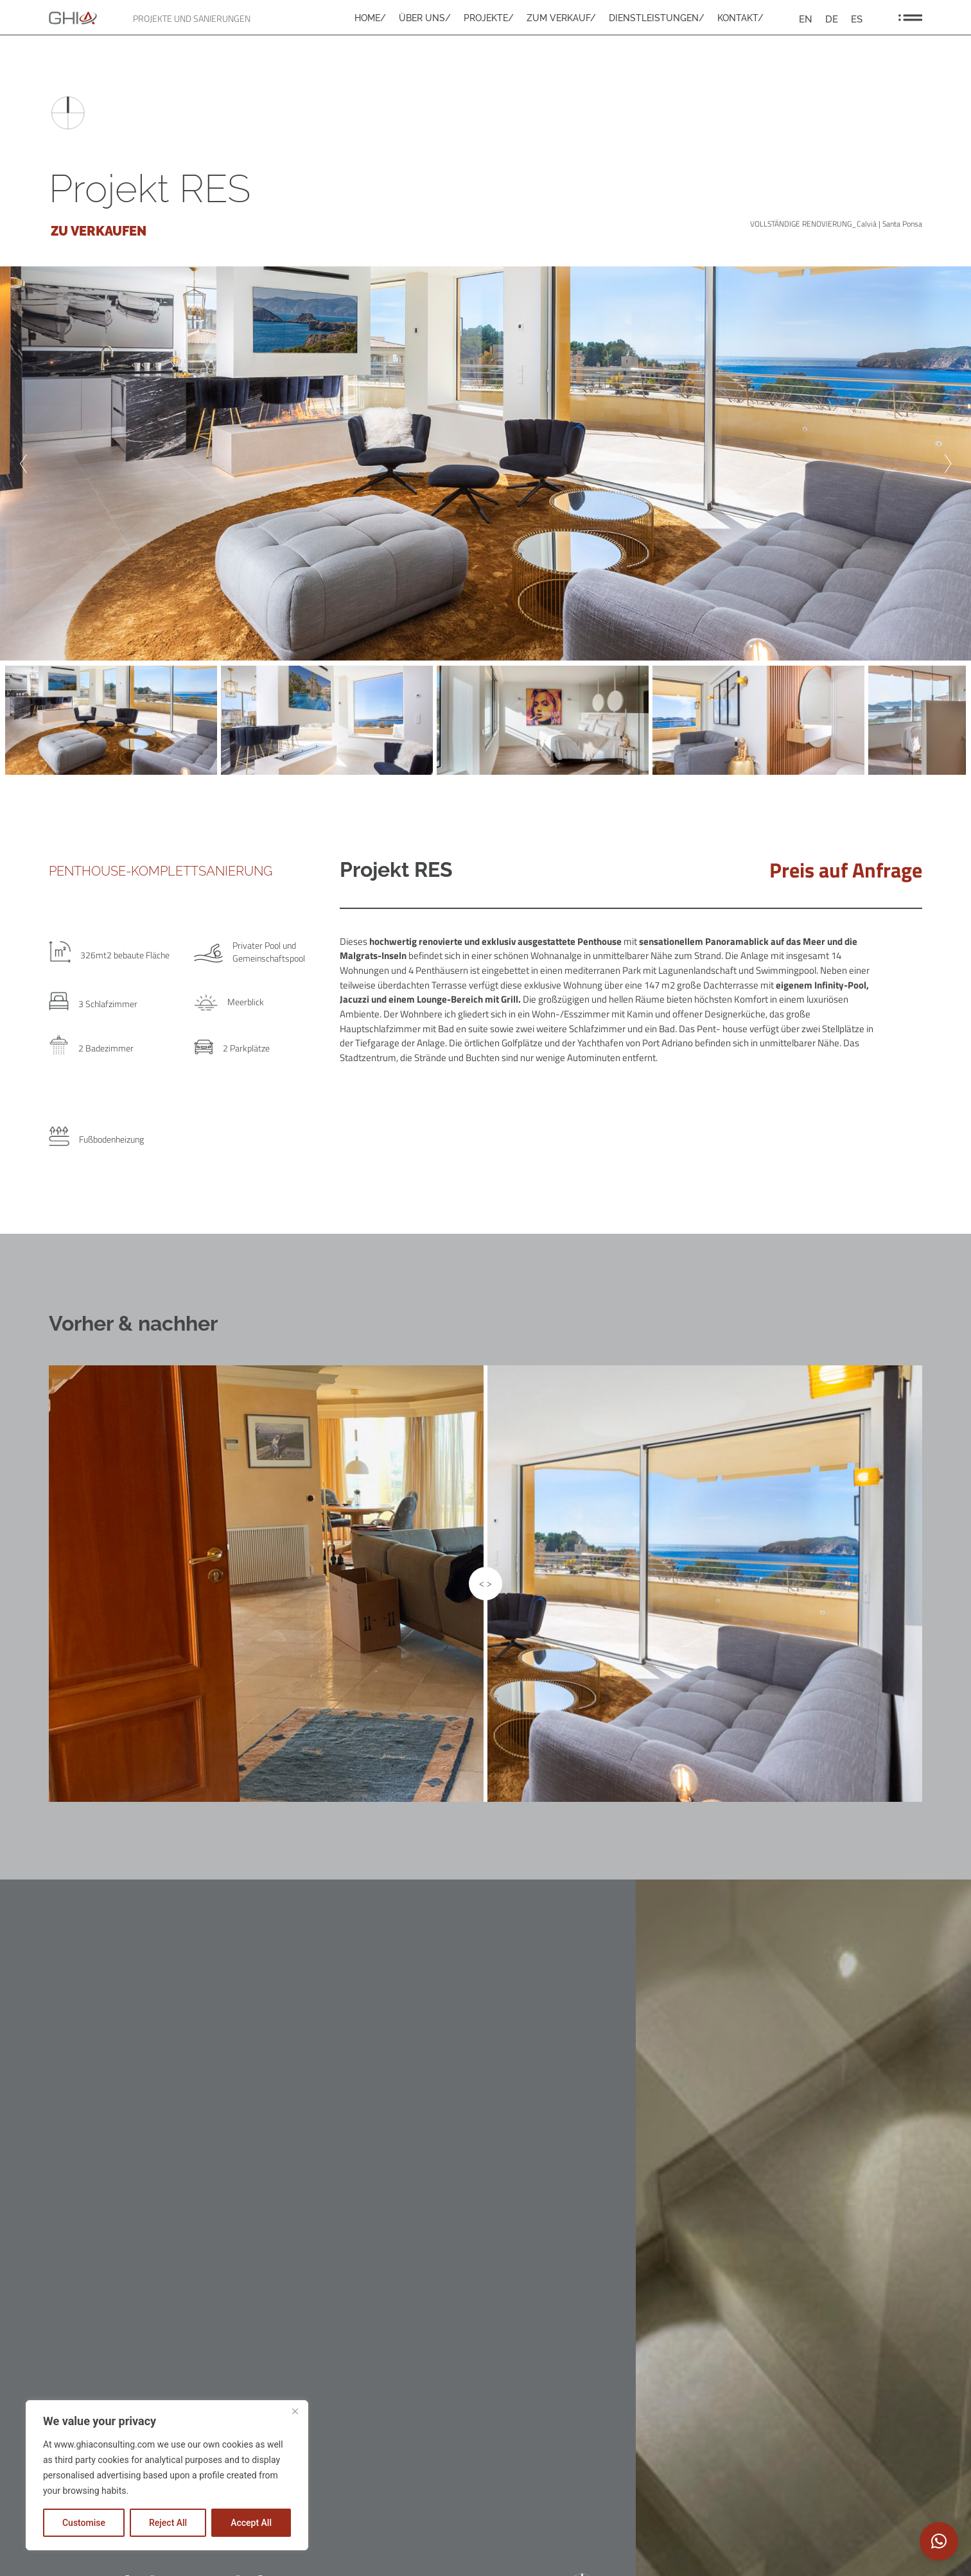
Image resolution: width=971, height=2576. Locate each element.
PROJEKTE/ (489, 18)
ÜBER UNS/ (425, 18)
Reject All (168, 2523)
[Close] (294, 2411)
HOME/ (370, 18)
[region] (167, 2475)
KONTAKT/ (740, 18)
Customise (83, 2523)
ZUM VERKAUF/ (561, 18)
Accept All (251, 2523)
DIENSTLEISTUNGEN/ (656, 18)
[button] (939, 2541)
